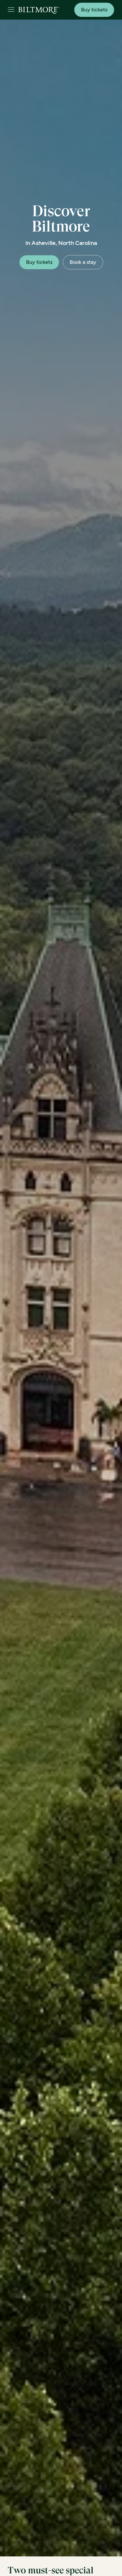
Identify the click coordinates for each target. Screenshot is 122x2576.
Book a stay (83, 262)
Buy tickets (94, 10)
